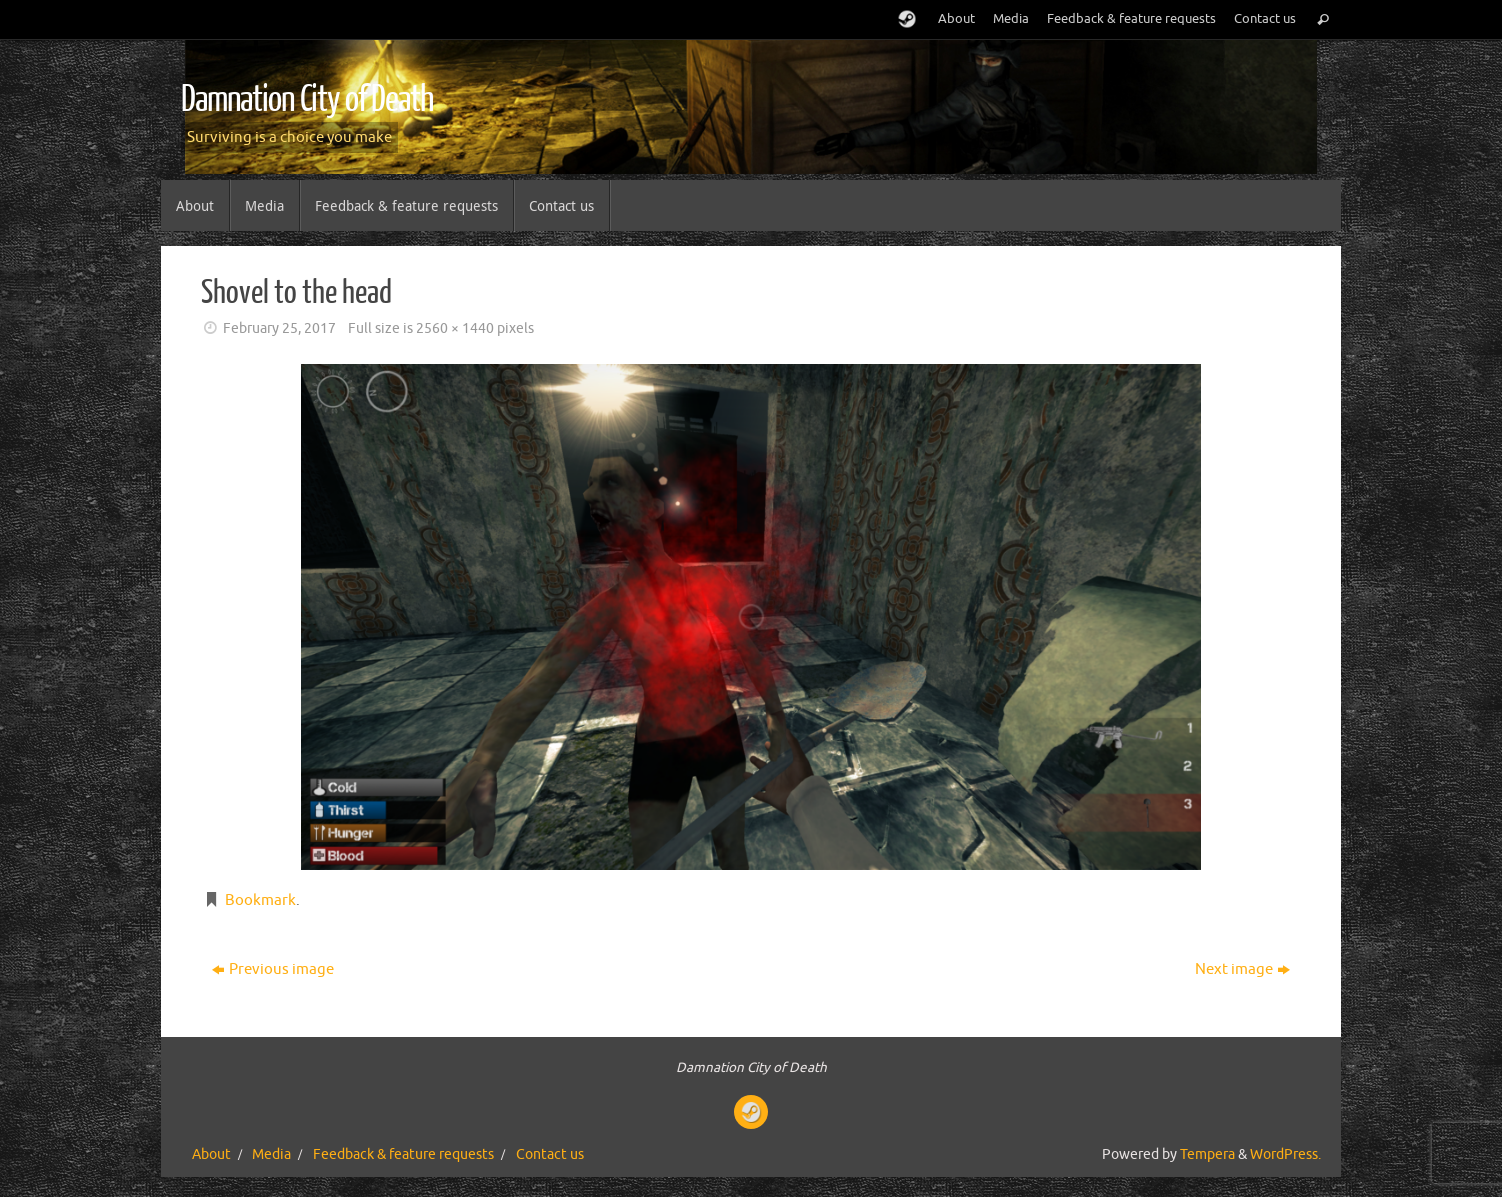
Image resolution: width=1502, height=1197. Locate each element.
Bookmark (260, 900)
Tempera (1207, 1154)
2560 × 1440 (455, 328)
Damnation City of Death (307, 100)
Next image (1242, 969)
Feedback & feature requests (1131, 19)
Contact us (1265, 19)
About (956, 19)
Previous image (273, 969)
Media (1011, 19)
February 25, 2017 (279, 328)
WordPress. (1285, 1154)
